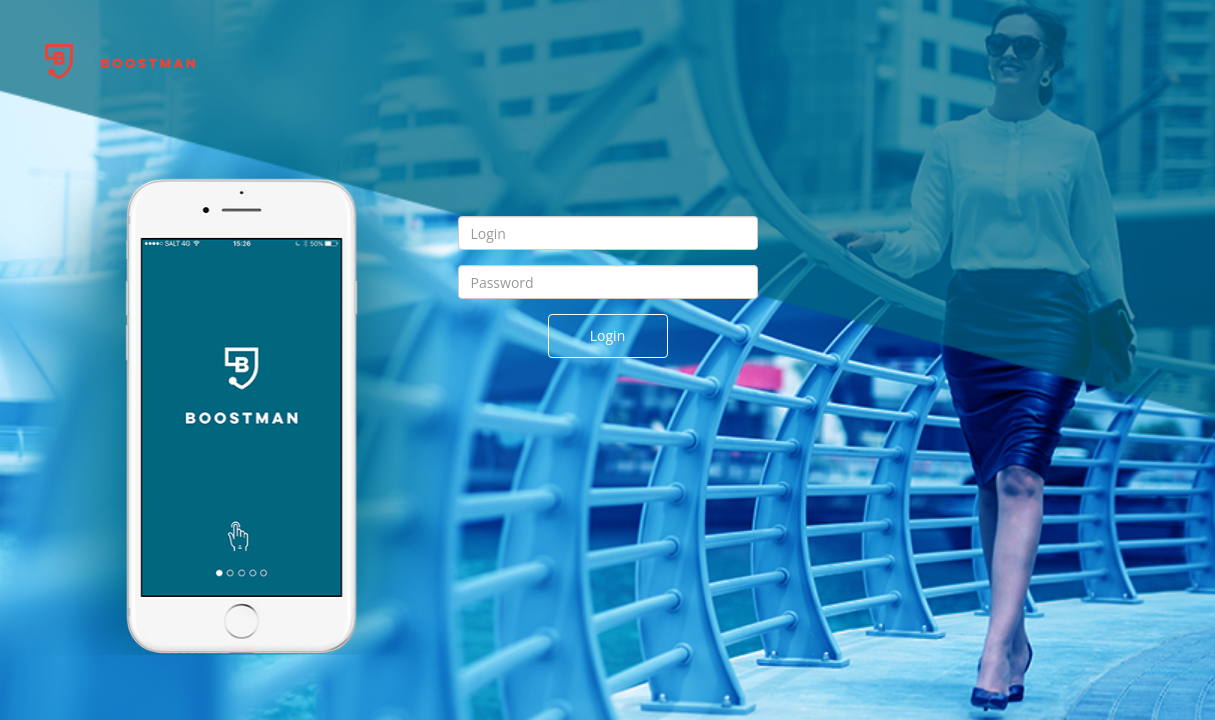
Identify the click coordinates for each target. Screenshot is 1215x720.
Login (607, 335)
